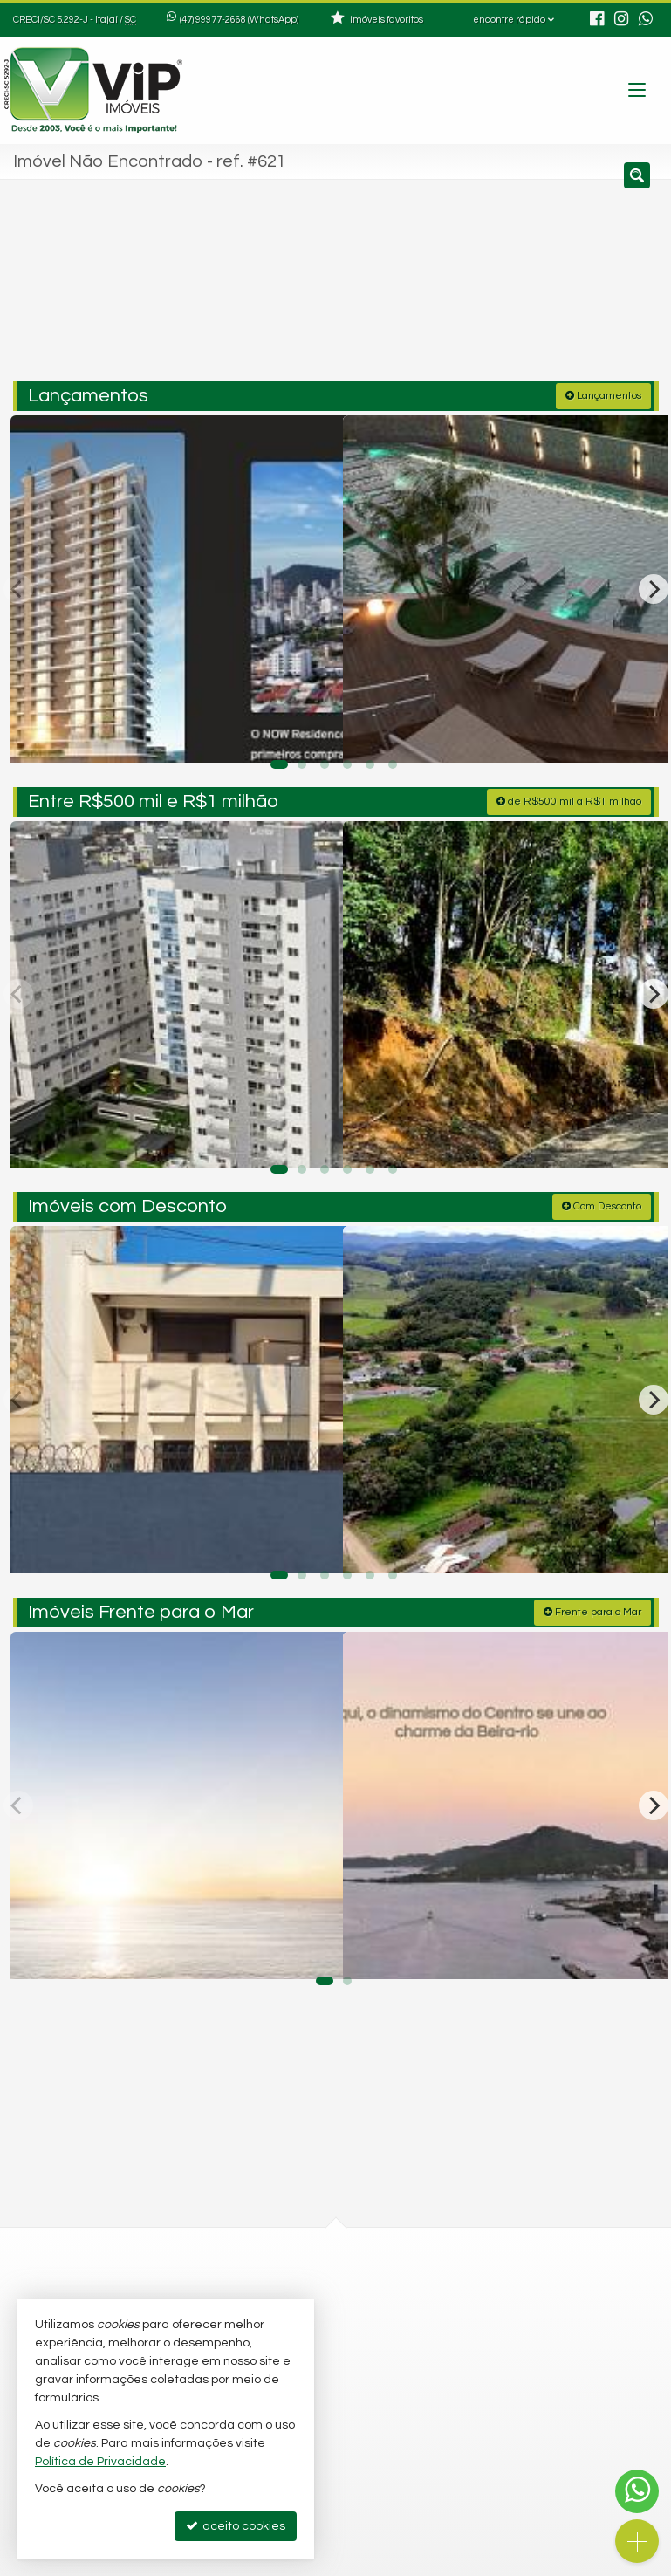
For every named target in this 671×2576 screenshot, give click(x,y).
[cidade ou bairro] (490, 286)
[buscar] (619, 286)
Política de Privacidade (215, 2562)
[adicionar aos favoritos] (310, 729)
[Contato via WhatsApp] (637, 2491)
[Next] (653, 584)
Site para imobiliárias (548, 2562)
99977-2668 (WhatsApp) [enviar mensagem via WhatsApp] (246, 19)
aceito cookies (235, 2525)
